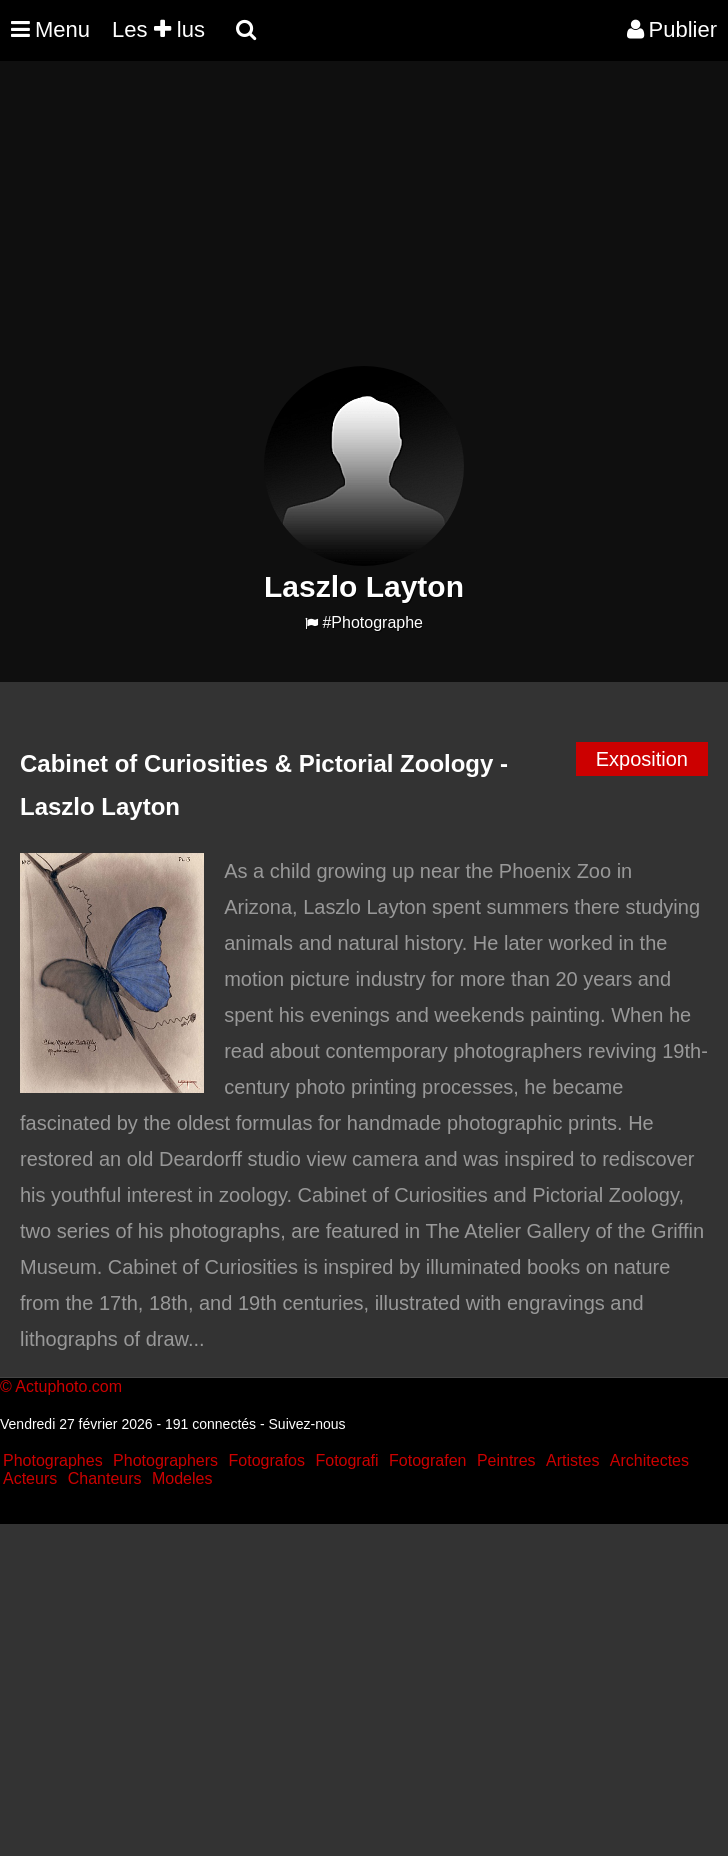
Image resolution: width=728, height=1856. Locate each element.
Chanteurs (105, 1478)
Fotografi (346, 1460)
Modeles (182, 1478)
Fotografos (267, 1460)
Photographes (53, 1460)
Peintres (506, 1460)
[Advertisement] (364, 226)
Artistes (572, 1460)
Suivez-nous (307, 1424)
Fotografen (427, 1460)
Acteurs (30, 1478)
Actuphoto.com (68, 1386)
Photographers (165, 1460)
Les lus (158, 29)
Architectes (649, 1460)
